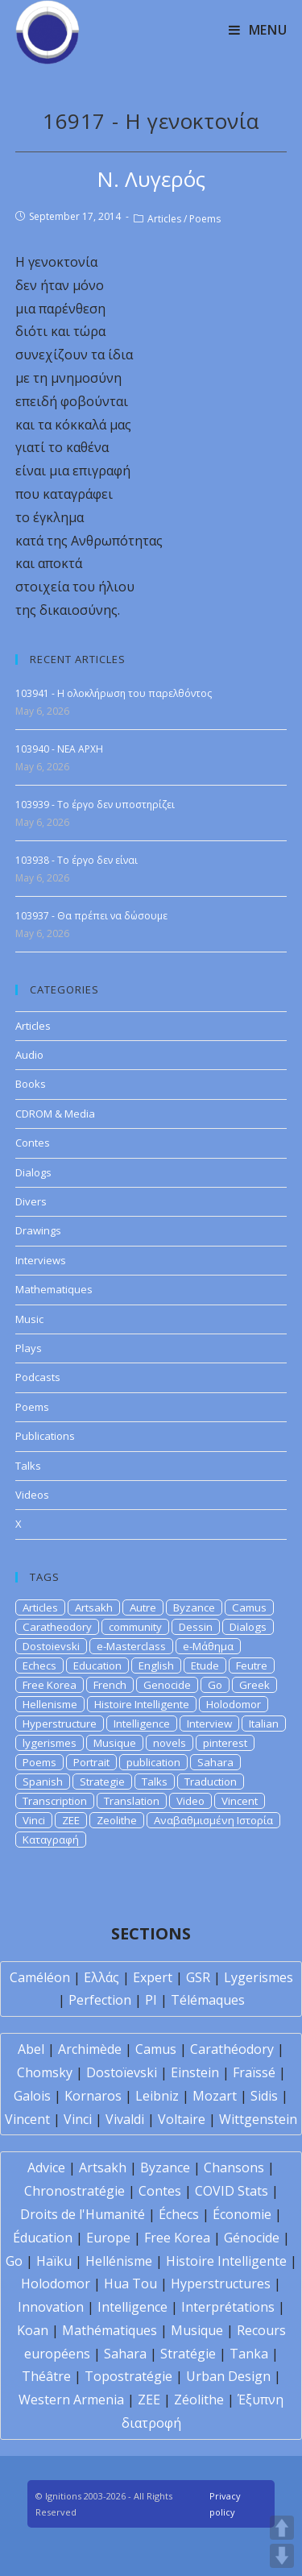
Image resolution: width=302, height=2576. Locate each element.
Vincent (239, 1801)
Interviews (40, 1260)
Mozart (214, 2096)
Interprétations (228, 2307)
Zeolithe (117, 1820)
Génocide (251, 2237)
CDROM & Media (55, 1113)
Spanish (43, 1781)
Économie (242, 2214)
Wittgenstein (258, 2119)
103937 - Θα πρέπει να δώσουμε (91, 916)
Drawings (38, 1230)
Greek (254, 1685)
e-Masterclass (131, 1646)
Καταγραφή (51, 1839)
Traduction (210, 1781)
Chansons (234, 2167)
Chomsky (44, 2072)
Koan (32, 2330)
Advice (46, 2167)
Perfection (99, 2000)
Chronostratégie (74, 2191)
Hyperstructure (60, 1723)
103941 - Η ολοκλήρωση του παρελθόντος (113, 693)
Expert (152, 1977)
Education (97, 1665)
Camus (249, 1607)
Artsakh (94, 1607)
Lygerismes (258, 1977)
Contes (32, 1142)
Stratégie (188, 2353)
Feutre (251, 1665)
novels (169, 1743)
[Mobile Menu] (258, 30)
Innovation (51, 2307)
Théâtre (46, 2376)
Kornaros (93, 2096)
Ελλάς (101, 1977)
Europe (108, 2237)
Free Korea (50, 1685)
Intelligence (142, 1723)
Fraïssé (254, 2072)
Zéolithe (199, 2399)
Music (29, 1319)
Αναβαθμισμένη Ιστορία (213, 1820)
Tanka (249, 2353)
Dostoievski (51, 1646)
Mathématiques (109, 2330)
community (135, 1627)
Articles (164, 219)
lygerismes (50, 1743)
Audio (29, 1054)
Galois (32, 2096)
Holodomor (233, 1704)
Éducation (42, 2237)
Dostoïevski (121, 2072)
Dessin (196, 1627)
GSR (198, 1977)
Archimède (90, 2049)
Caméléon (40, 1977)
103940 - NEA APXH (59, 749)
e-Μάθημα (208, 1646)
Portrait (91, 1762)
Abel (31, 2049)
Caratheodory (57, 1627)
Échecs (179, 2214)
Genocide (167, 1685)
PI (151, 2000)
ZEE (71, 1820)
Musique (114, 1743)
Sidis (264, 2096)
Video (190, 1801)
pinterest (225, 1743)
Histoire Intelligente (141, 1704)
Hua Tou (130, 2283)
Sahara (215, 1762)
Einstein (195, 2072)
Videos (32, 1494)
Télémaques (208, 2000)
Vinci (34, 1820)
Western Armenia (71, 2399)
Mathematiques (54, 1289)
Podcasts (37, 1377)
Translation (131, 1801)
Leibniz (157, 2096)
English (156, 1665)
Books (30, 1083)
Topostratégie (128, 2376)
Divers (31, 1201)
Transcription (55, 1801)
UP (282, 2528)
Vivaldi (124, 2119)
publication (153, 1762)
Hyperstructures (221, 2283)
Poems (205, 219)
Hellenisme (50, 1704)
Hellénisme (118, 2261)
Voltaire (181, 2119)
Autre (143, 1607)
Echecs (39, 1665)
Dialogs (33, 1172)
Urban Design (228, 2376)
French (109, 1685)
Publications (45, 1436)
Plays (28, 1348)
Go (215, 1685)
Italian (264, 1723)
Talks (28, 1465)
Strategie (102, 1781)
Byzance (194, 1607)
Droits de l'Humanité (82, 2214)
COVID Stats (231, 2191)
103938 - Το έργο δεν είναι (76, 860)
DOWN (282, 2556)
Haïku (54, 2261)
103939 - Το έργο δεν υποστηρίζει (95, 804)
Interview (209, 1723)
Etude (205, 1665)
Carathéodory (232, 2049)
